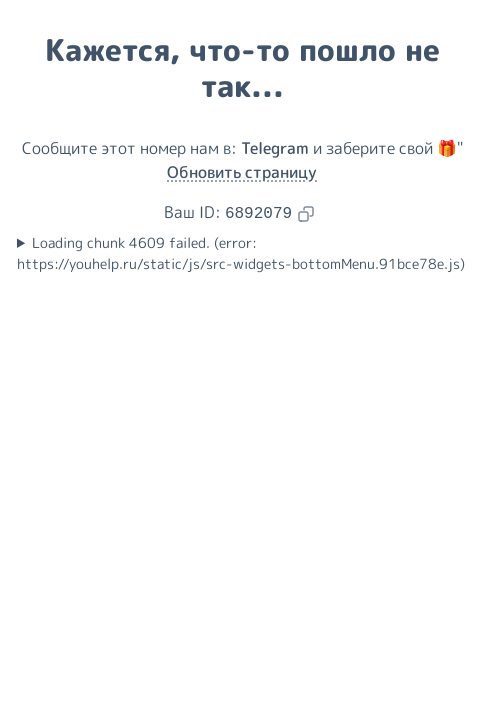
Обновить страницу (242, 172)
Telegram (275, 148)
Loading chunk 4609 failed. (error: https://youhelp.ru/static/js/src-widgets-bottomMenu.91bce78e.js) (241, 253)
